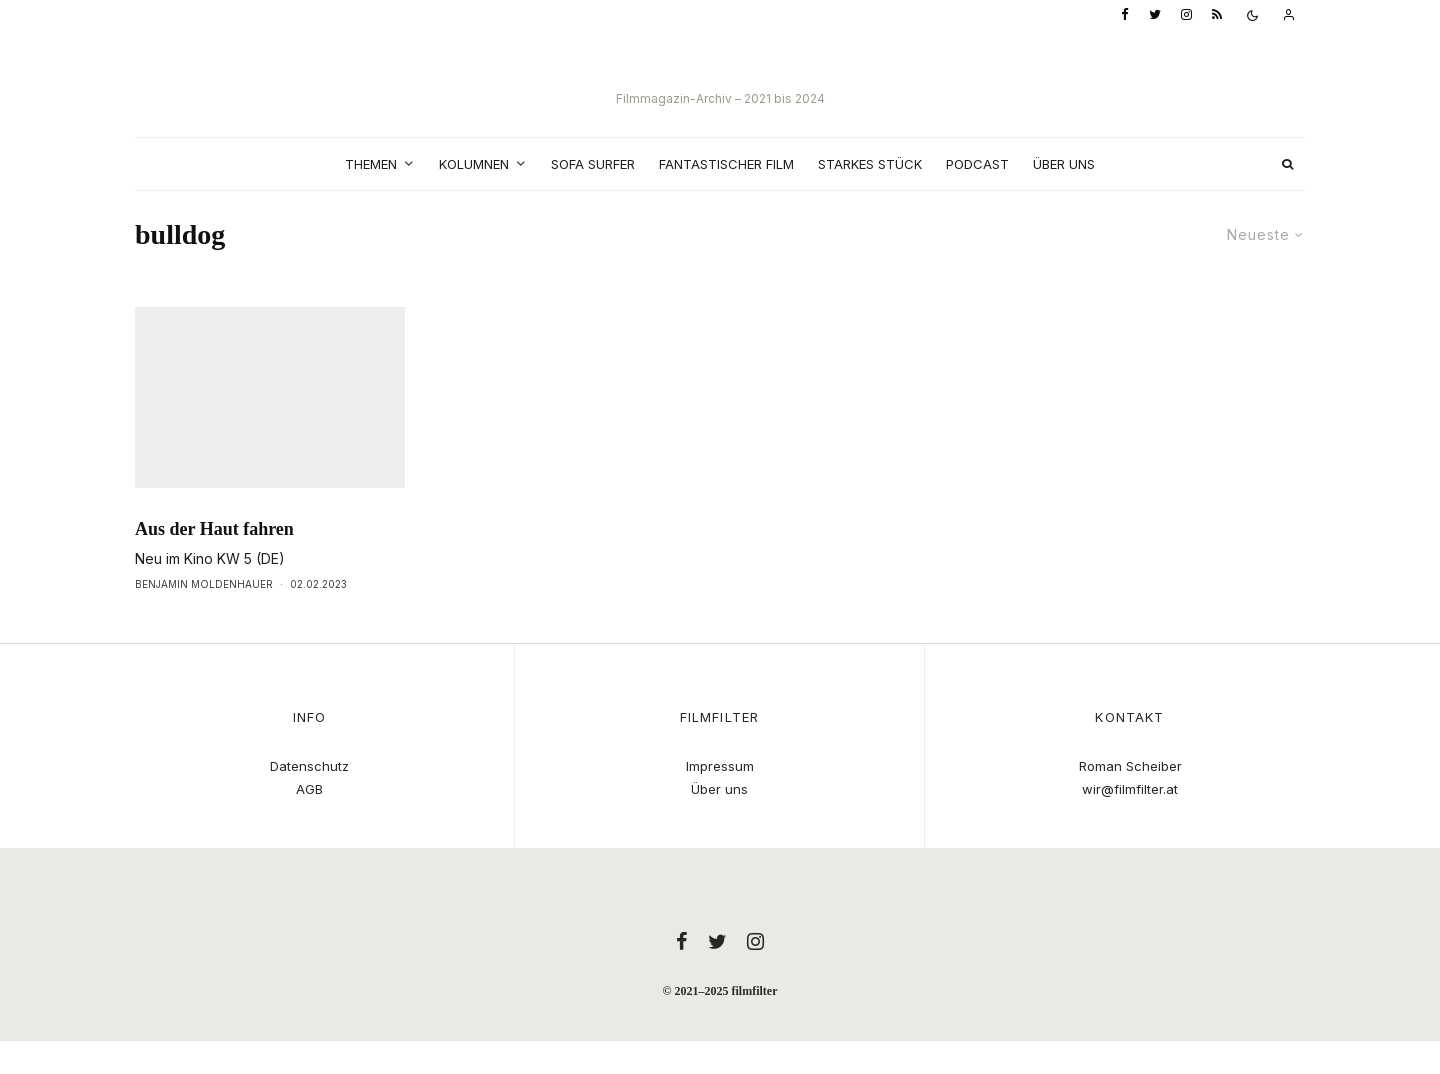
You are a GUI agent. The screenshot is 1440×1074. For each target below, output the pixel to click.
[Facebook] (1125, 15)
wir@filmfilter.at (1130, 789)
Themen (371, 164)
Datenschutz (309, 766)
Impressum (720, 766)
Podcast (977, 164)
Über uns (1064, 164)
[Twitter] (1155, 15)
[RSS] (1217, 15)
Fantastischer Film (726, 164)
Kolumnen (474, 164)
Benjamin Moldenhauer (204, 621)
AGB (309, 789)
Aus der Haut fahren (214, 566)
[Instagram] (1186, 15)
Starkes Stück (870, 164)
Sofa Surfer (593, 164)
